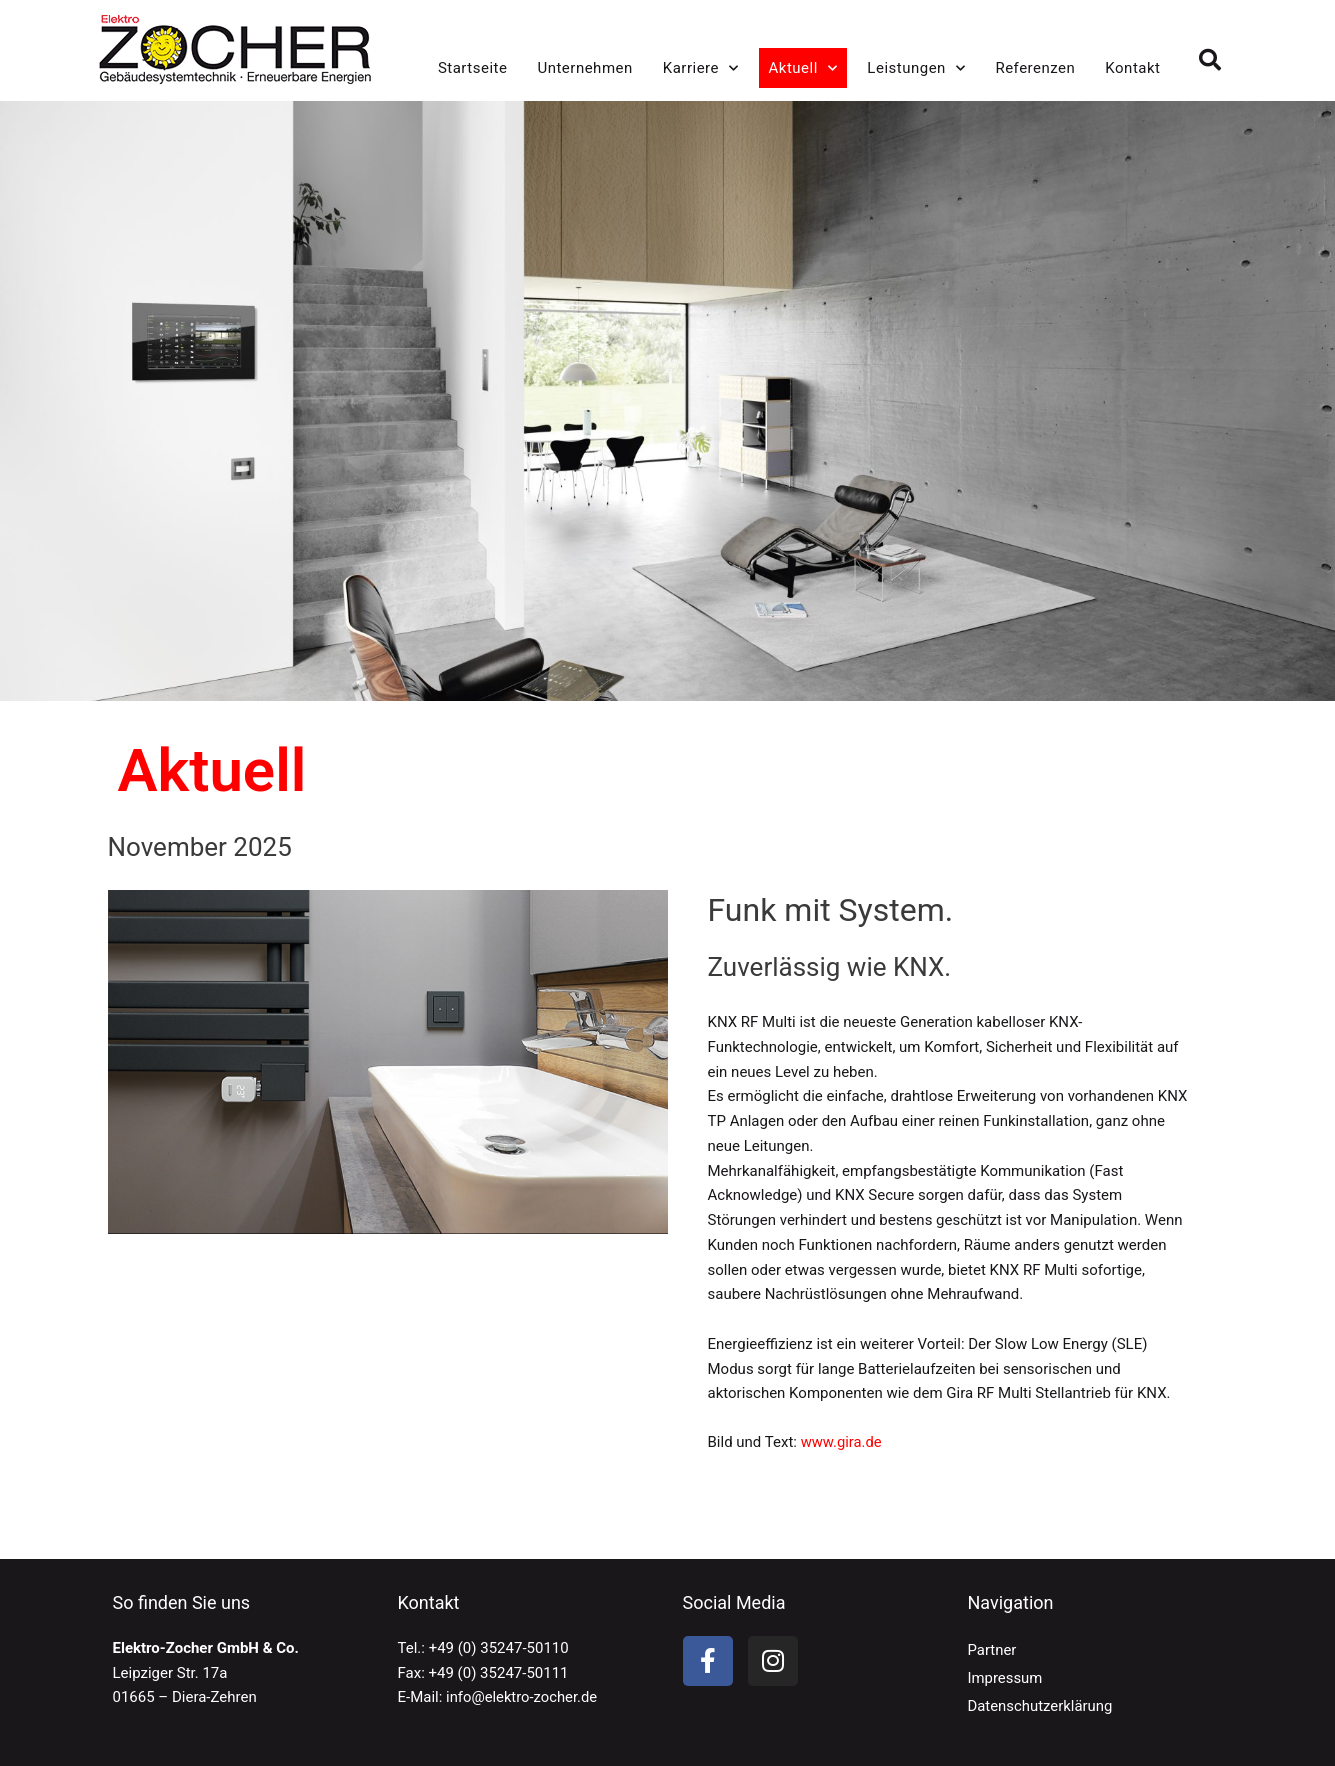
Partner (992, 1650)
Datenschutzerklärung (1041, 1706)
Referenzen (1035, 68)
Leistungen (916, 68)
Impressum (1005, 1678)
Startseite (473, 68)
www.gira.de (842, 1442)
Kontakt (1132, 68)
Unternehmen (584, 68)
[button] (1210, 60)
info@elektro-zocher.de (522, 1697)
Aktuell (803, 68)
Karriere (701, 68)
